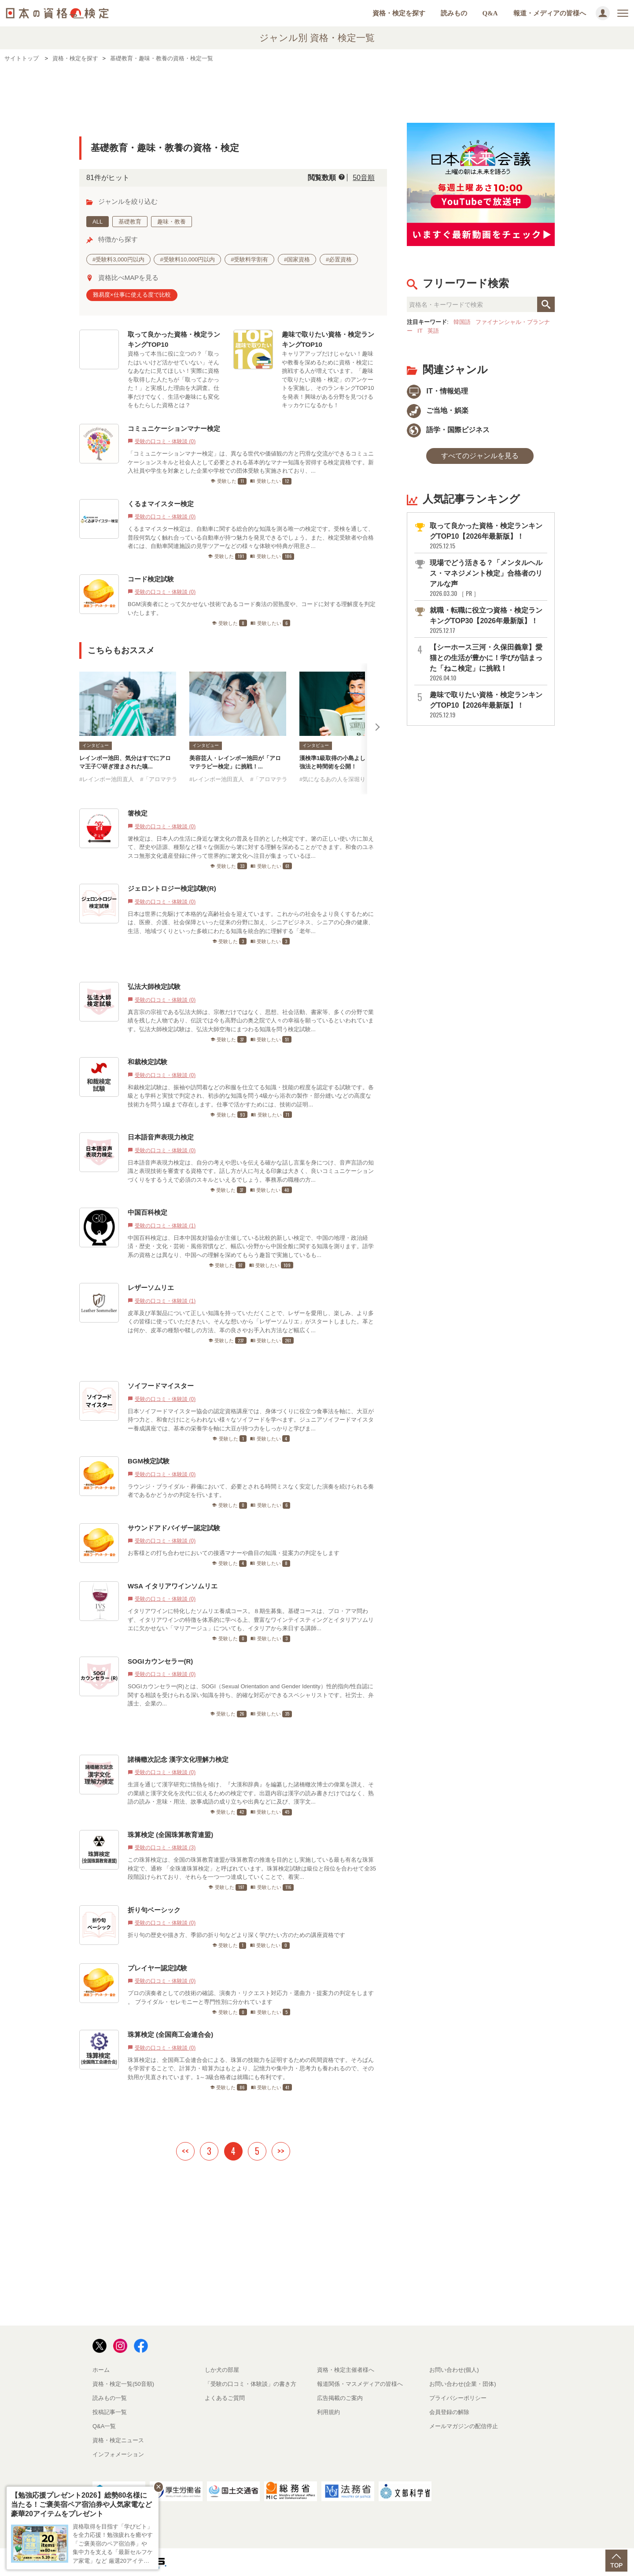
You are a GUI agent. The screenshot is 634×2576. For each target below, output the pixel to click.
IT (420, 330)
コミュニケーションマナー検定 (174, 428)
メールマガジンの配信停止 (463, 2426)
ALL (97, 221)
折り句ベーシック (154, 1910)
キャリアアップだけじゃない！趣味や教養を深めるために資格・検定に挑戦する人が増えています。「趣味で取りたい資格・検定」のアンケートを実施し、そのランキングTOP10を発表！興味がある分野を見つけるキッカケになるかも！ (328, 379)
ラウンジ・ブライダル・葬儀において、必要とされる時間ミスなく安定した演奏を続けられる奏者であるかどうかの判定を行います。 (251, 1491)
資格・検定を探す (398, 13)
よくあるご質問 (225, 2398)
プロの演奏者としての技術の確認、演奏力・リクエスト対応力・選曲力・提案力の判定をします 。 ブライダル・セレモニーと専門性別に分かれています (251, 1997)
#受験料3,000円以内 (118, 259)
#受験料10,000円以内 (187, 259)
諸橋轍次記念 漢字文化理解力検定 (178, 1759)
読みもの (454, 13)
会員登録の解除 (449, 2412)
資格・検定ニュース (118, 2440)
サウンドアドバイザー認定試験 (174, 1528)
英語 (433, 330)
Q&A (490, 13)
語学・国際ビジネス (448, 430)
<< (185, 2150)
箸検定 (137, 813)
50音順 (364, 177)
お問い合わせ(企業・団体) (462, 2384)
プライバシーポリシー (458, 2398)
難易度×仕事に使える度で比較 (132, 294)
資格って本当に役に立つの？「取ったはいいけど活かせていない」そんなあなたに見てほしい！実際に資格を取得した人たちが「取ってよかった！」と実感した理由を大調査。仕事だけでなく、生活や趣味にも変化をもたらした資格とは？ (173, 379)
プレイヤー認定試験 (161, 1968)
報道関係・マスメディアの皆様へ (360, 2384)
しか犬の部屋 (222, 2370)
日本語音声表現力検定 (161, 1137)
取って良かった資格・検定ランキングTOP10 (174, 339)
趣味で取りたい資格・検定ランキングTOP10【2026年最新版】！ (488, 705)
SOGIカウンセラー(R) (160, 1661)
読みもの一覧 (109, 2398)
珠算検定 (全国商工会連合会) (170, 2034)
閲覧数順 (322, 177)
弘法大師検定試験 (154, 986)
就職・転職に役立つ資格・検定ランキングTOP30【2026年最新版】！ (488, 620)
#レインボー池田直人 (106, 779)
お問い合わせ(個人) (454, 2370)
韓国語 (462, 322)
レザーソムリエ (151, 1287)
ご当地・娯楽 (437, 410)
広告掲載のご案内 (340, 2398)
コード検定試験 (151, 579)
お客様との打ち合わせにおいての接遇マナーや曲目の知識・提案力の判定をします (233, 1553)
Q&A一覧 (104, 2426)
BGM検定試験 (149, 1461)
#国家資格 (297, 259)
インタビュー (95, 745)
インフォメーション (118, 2454)
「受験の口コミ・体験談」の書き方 (250, 2384)
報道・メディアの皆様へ (549, 13)
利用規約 (328, 2412)
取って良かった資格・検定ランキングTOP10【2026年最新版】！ (488, 536)
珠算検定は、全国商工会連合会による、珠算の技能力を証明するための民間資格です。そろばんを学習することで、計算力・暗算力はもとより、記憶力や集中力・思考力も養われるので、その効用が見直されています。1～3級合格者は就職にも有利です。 (251, 2068)
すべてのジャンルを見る (480, 455)
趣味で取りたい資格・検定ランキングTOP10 (328, 339)
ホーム (101, 2370)
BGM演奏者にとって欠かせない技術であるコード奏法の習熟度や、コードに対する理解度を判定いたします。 (252, 608)
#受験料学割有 (249, 259)
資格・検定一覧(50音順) (123, 2384)
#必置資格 (339, 259)
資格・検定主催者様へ (345, 2370)
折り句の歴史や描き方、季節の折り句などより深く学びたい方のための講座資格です (236, 1935)
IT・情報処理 (437, 391)
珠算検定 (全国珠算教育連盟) (170, 1834)
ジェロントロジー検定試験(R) (172, 888)
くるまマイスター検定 (161, 503)
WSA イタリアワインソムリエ (172, 1586)
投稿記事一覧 (109, 2412)
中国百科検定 (147, 1212)
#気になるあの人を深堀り (332, 779)
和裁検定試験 (147, 1062)
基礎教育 (129, 221)
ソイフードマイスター (161, 1385)
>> (280, 2150)
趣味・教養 (171, 221)
